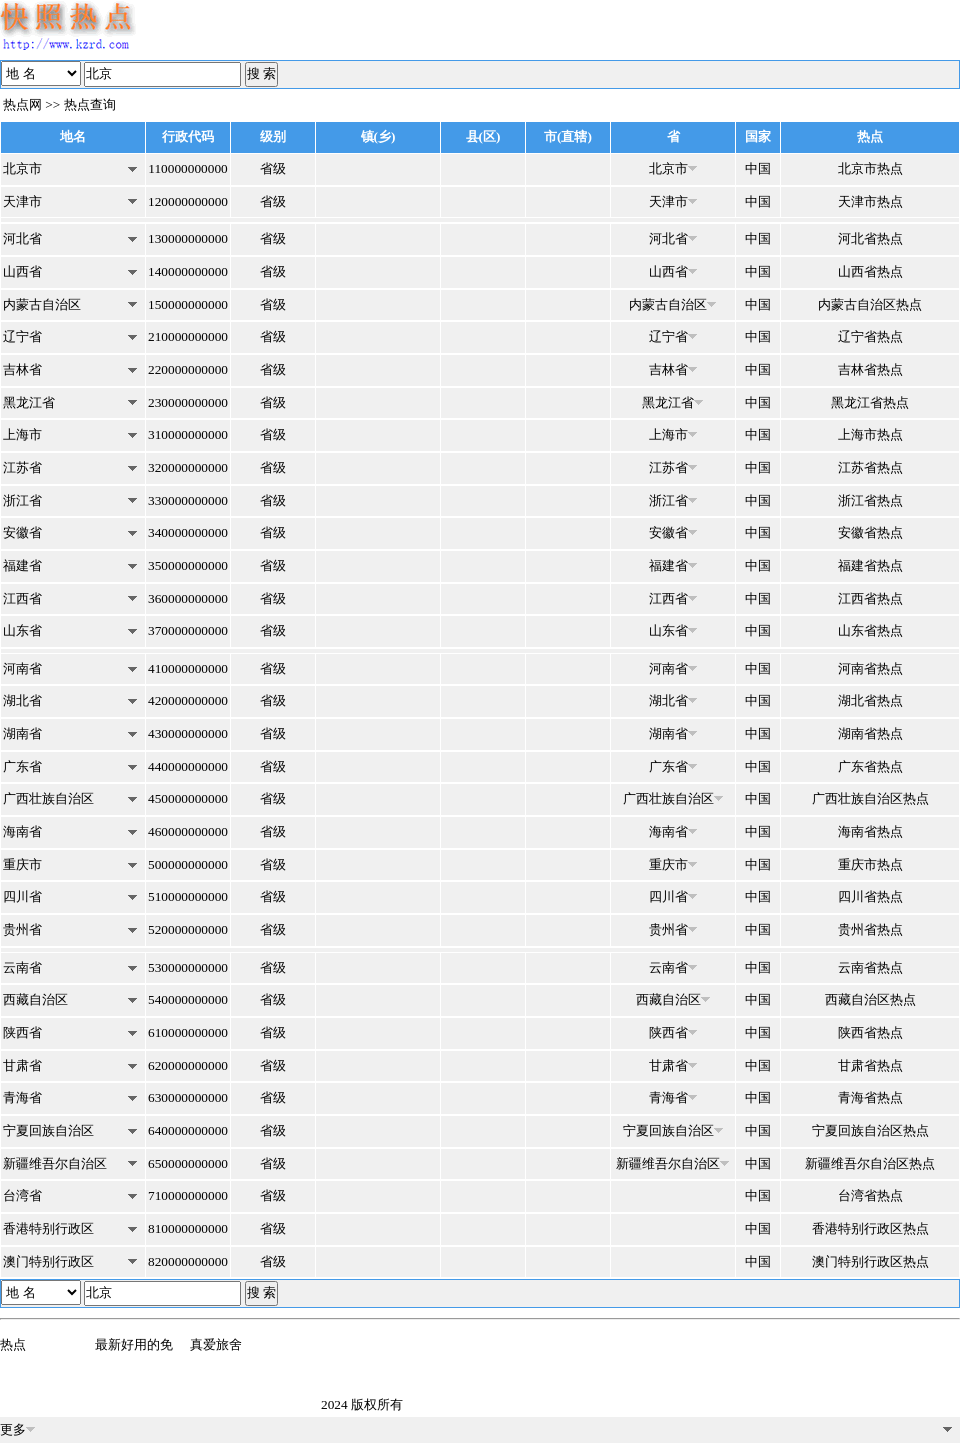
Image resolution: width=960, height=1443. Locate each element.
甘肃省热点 (870, 1065)
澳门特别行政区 (48, 1261)
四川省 (22, 896)
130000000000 (188, 238)
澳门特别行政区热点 (870, 1261)
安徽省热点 (870, 532)
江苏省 (22, 467)
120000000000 (188, 201)
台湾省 (22, 1195)
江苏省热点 (870, 467)
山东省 (22, 630)
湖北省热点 (870, 700)
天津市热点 (870, 201)
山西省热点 (870, 271)
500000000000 (188, 864)
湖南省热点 (870, 733)
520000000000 (188, 929)
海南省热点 (870, 831)
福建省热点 (870, 565)
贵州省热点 (870, 929)
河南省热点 (870, 668)
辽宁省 (22, 336)
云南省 (22, 967)
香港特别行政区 (48, 1228)
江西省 (22, 598)
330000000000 (188, 500)
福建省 (22, 565)
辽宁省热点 (870, 336)
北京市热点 (870, 168)
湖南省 (22, 733)
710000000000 (188, 1195)
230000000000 (188, 402)
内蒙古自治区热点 (870, 304)
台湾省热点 (870, 1195)
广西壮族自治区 (48, 798)
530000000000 (188, 967)
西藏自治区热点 (870, 999)
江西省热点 (870, 598)
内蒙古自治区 (42, 304)
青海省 (22, 1097)
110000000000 (187, 168)
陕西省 (22, 1032)
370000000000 (188, 630)
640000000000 (188, 1130)
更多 (18, 1429)
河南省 (22, 668)
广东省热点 (870, 766)
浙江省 (22, 500)
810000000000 (188, 1228)
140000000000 (188, 271)
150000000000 (188, 304)
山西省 (22, 271)
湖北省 (22, 700)
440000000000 (188, 766)
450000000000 (188, 798)
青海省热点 (870, 1097)
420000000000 (188, 700)
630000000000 (188, 1097)
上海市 (22, 434)
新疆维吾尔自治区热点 (870, 1163)
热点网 (22, 104)
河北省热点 (870, 238)
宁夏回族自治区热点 (870, 1130)
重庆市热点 (870, 864)
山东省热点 (870, 630)
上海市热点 (870, 434)
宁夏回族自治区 (48, 1130)
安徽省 (22, 532)
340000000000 (188, 532)
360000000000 (188, 598)
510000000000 (188, 896)
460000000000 (188, 831)
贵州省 (22, 929)
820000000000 (188, 1261)
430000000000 (188, 733)
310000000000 (188, 434)
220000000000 (188, 369)
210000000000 (188, 336)
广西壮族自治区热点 (870, 798)
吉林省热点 (870, 369)
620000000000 (188, 1065)
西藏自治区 (35, 999)
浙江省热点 (870, 500)
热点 (13, 1344)
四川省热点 (870, 896)
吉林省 (22, 369)
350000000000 (188, 565)
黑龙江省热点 (870, 402)
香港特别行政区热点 (870, 1228)
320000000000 (188, 467)
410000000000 (188, 668)
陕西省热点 (870, 1032)
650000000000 (188, 1163)
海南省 (22, 831)
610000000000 (188, 1032)
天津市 (22, 201)
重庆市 (22, 864)
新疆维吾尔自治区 (55, 1163)
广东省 (22, 766)
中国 (758, 168)
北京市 (22, 168)
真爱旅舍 (216, 1344)
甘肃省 (22, 1065)
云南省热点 (870, 967)
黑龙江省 (29, 402)
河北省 (22, 238)
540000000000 (188, 999)
